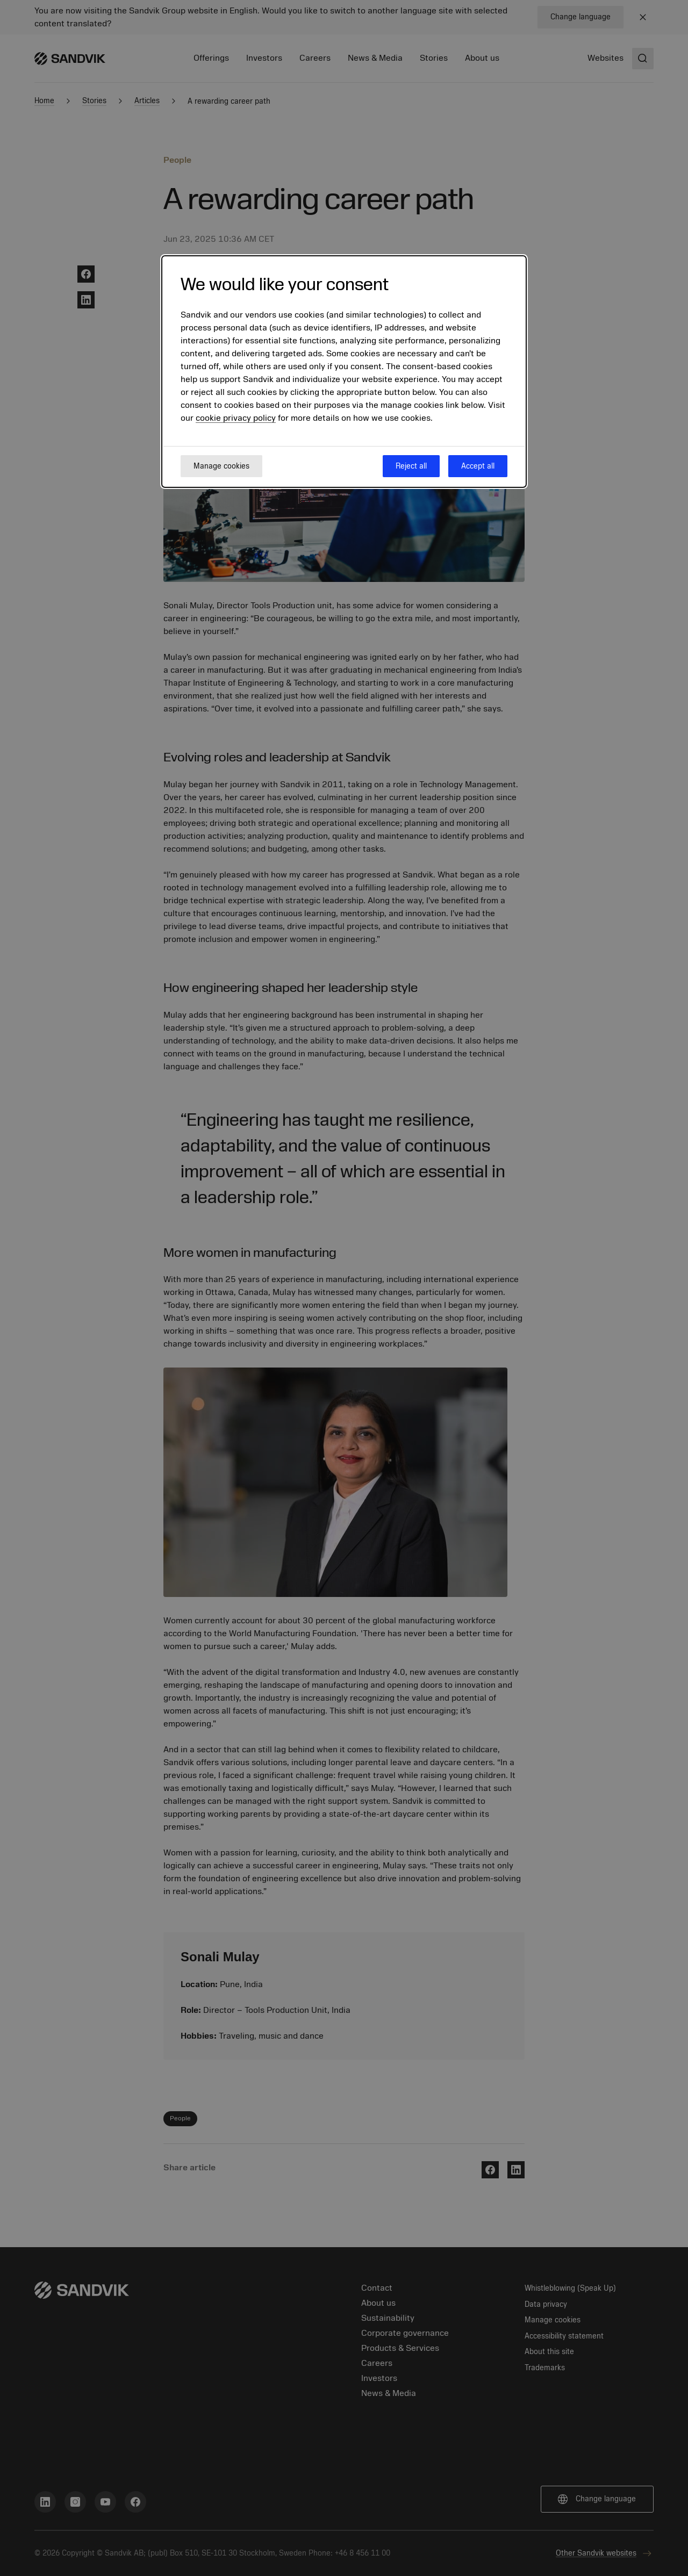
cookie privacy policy (236, 418)
